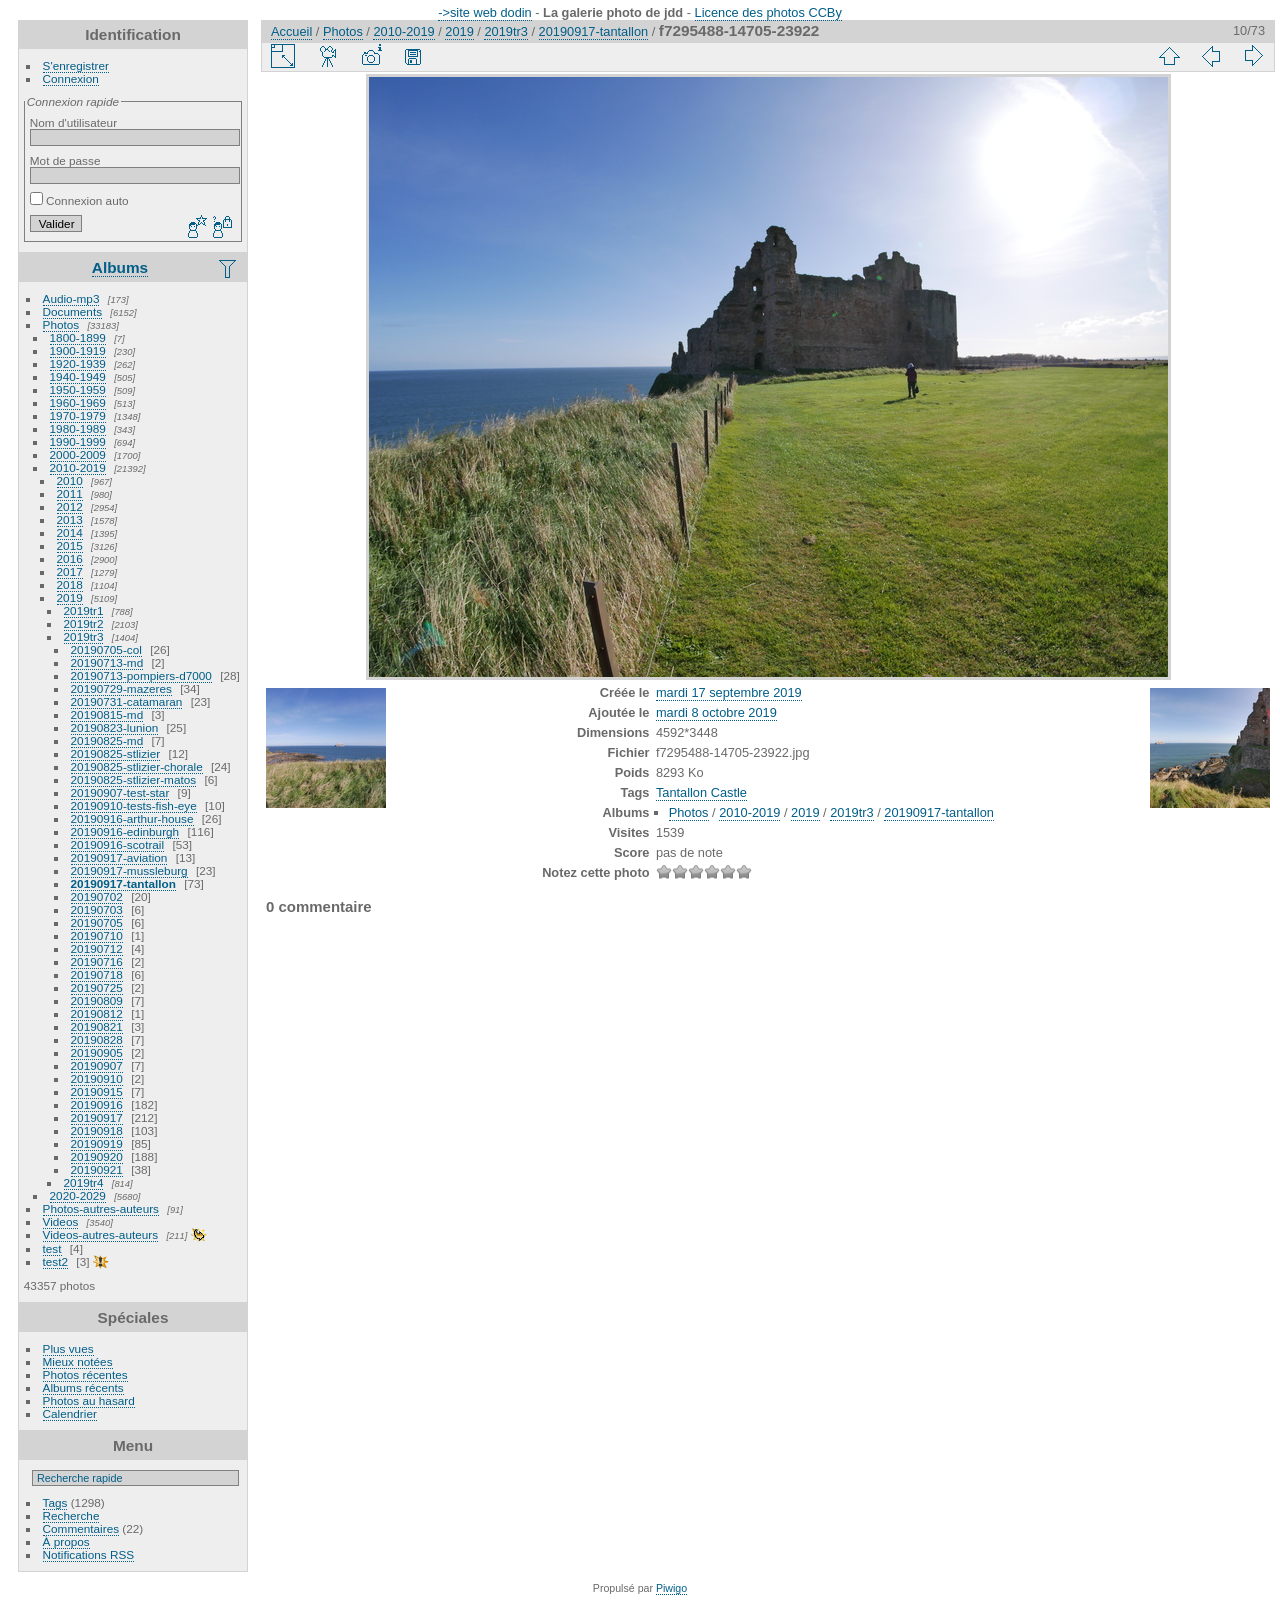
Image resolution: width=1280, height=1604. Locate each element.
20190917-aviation (119, 857)
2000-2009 (78, 454)
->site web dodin (485, 12)
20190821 (97, 1026)
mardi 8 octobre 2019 (716, 712)
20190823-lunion (115, 727)
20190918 (97, 1130)
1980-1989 (78, 428)
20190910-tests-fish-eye (134, 805)
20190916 (97, 1104)
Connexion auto (79, 200)
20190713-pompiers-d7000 (141, 675)
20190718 (97, 974)
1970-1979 (78, 415)
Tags (55, 1502)
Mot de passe (65, 160)
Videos (61, 1221)
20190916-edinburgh (125, 831)
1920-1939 (78, 363)
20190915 (97, 1091)
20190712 (97, 948)
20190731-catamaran (127, 701)
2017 (70, 571)
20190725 (97, 987)
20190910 (97, 1078)
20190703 (97, 909)
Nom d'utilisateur (73, 122)
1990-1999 (78, 441)
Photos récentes (85, 1374)
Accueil (291, 31)
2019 (70, 597)
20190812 (97, 1013)
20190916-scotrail (118, 844)
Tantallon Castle (701, 792)
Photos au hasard (89, 1400)
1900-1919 (78, 350)
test (52, 1248)
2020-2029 (78, 1195)
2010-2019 (78, 467)
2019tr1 (84, 610)
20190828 (97, 1039)
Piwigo (671, 1588)
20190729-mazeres (121, 688)
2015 (70, 545)
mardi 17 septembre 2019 (729, 692)
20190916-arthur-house (132, 818)
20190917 (97, 1117)
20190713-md (107, 662)
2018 (70, 584)
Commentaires (81, 1528)
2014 (70, 532)
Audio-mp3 (71, 298)
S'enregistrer (76, 65)
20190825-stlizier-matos (134, 779)
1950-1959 (78, 389)
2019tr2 (84, 623)
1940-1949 (78, 376)
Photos (61, 324)
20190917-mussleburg (129, 870)
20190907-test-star (120, 792)
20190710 (97, 935)
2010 (70, 480)
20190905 (97, 1052)
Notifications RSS (89, 1554)
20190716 (97, 961)
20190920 (97, 1156)
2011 (70, 493)
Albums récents (83, 1387)
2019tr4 (84, 1182)
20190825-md (107, 740)
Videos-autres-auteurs (101, 1234)
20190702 (97, 896)
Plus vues (68, 1348)
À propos (66, 1541)
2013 (70, 519)
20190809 (97, 1000)
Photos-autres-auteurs (101, 1208)
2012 (70, 506)
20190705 (97, 922)
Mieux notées (78, 1361)
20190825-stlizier (116, 753)
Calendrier (70, 1413)
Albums (120, 267)
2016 (70, 558)
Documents (73, 311)
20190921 (97, 1169)
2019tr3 (84, 636)
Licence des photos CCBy (768, 12)
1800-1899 (78, 337)
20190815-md (107, 714)
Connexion (71, 78)
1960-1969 (78, 402)
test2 (56, 1261)
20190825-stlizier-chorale (137, 766)
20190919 (97, 1143)
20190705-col (106, 649)
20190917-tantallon (123, 883)
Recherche (71, 1515)
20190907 (97, 1065)
